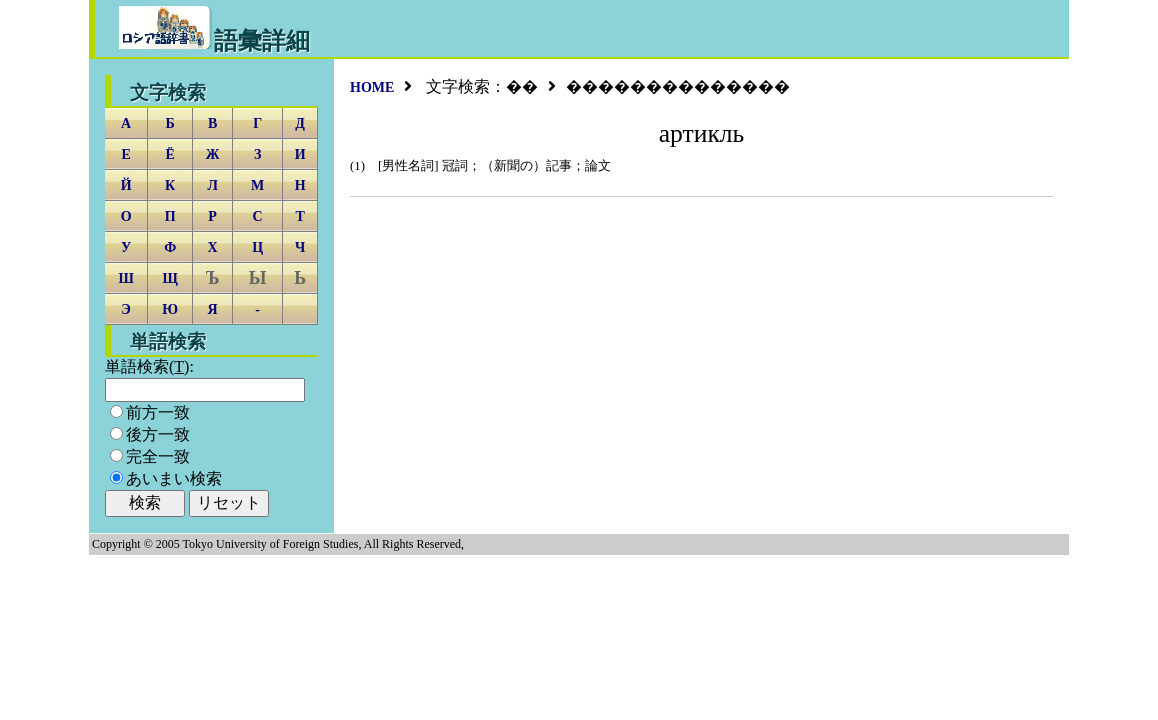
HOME (372, 87)
